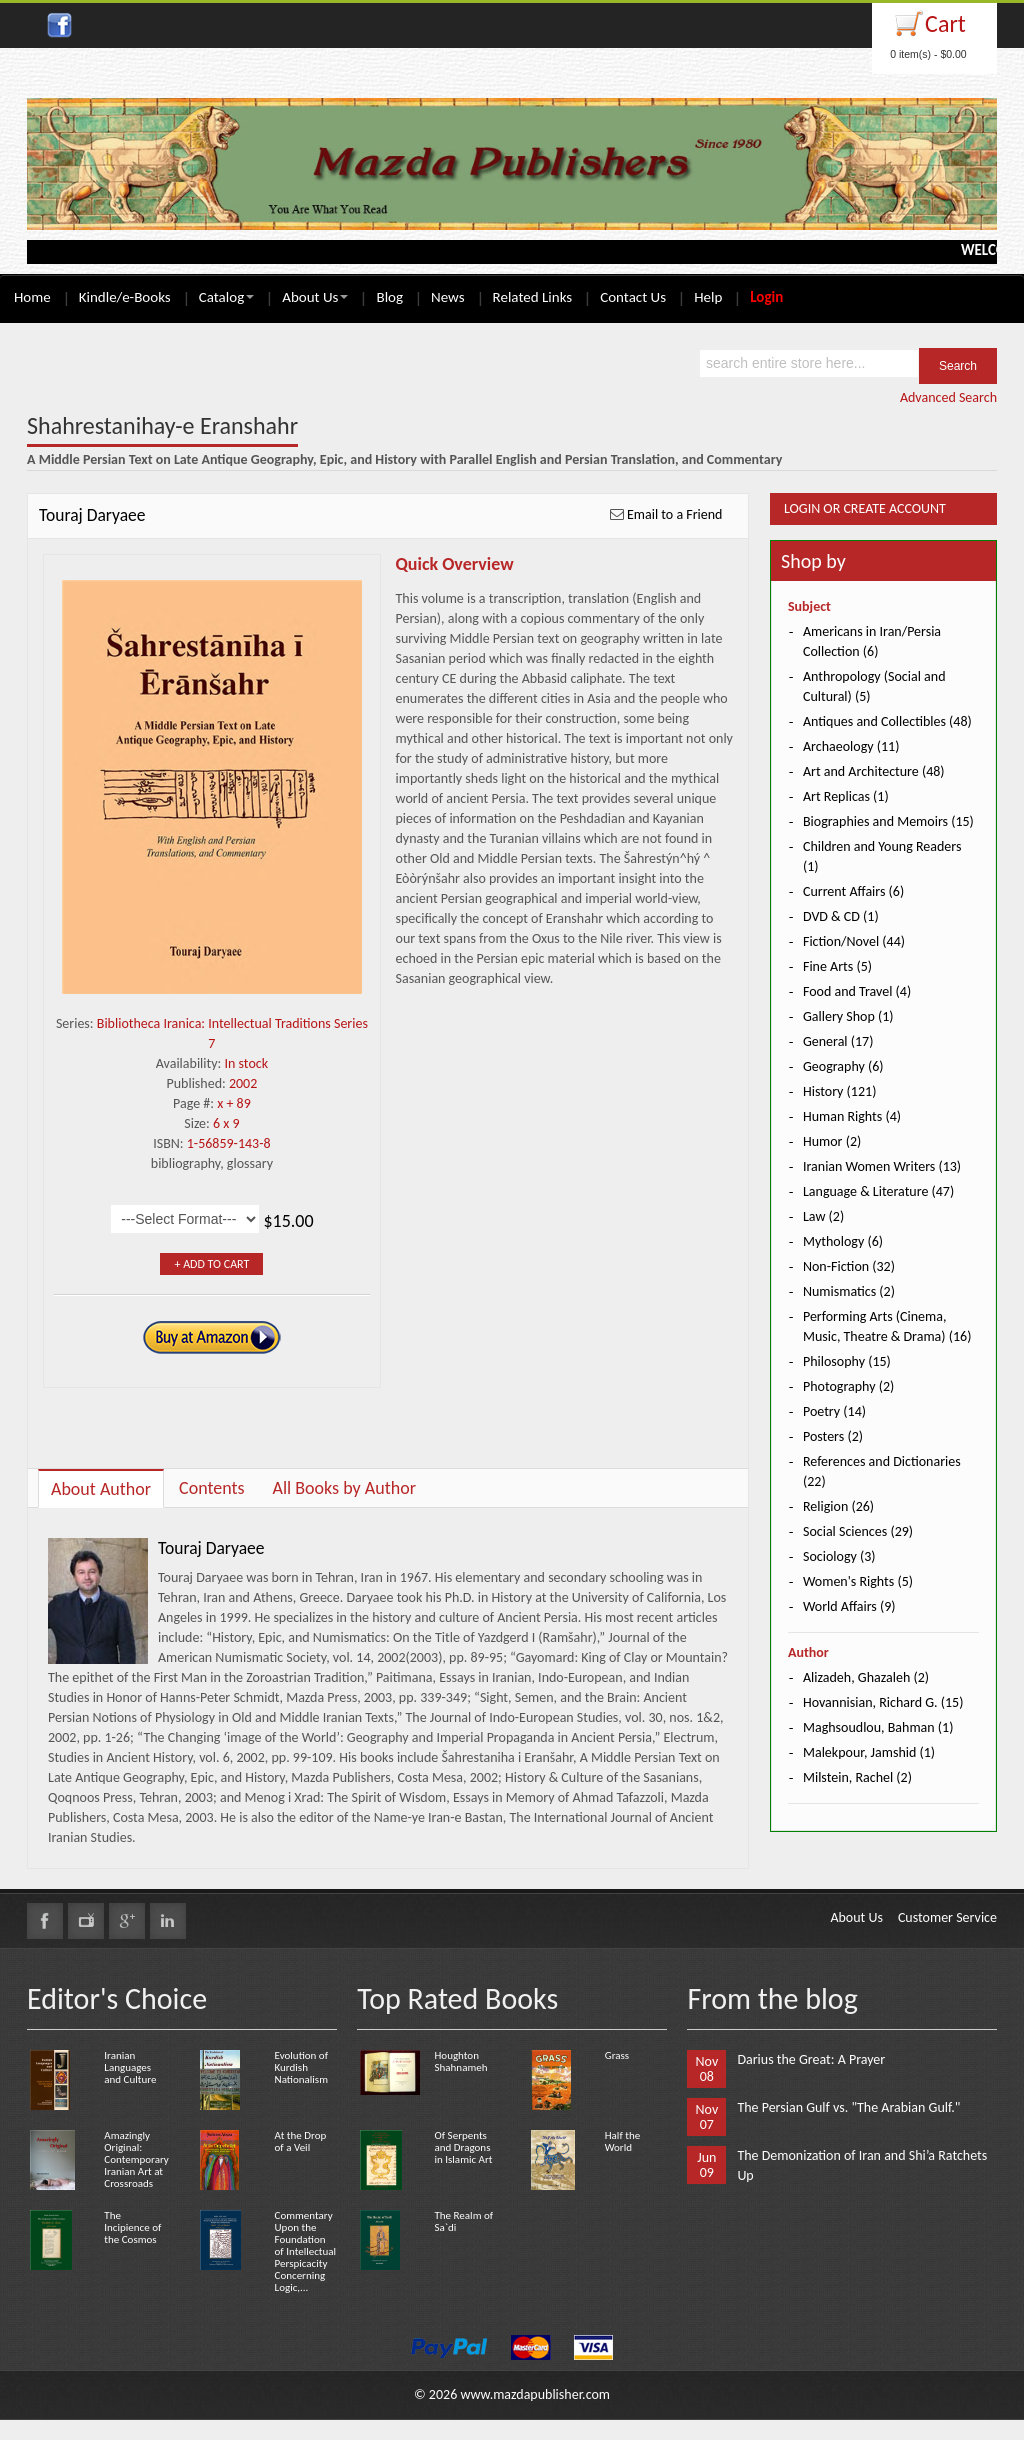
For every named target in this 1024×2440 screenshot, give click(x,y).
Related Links (533, 297)
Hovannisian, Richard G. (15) (883, 1702)
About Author (101, 1489)
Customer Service (947, 1917)
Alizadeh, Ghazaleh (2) (866, 1677)
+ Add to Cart (211, 1264)
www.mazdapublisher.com (535, 2394)
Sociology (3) (839, 1556)
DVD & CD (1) (841, 916)
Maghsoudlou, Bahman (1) (878, 1727)
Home (32, 297)
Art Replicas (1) (846, 796)
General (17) (838, 1041)
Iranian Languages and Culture (130, 2067)
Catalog (226, 297)
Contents (212, 1488)
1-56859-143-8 (229, 1143)
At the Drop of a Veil (301, 2141)
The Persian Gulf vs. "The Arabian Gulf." (848, 2107)
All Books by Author (344, 1488)
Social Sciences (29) (858, 1531)
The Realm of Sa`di (463, 2221)
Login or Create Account (865, 508)
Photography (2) (848, 1386)
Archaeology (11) (851, 746)
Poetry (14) (834, 1411)
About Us (315, 297)
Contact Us (633, 297)
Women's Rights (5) (858, 1581)
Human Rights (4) (852, 1116)
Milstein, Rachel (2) (857, 1777)
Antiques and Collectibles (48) (887, 721)
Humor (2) (832, 1141)
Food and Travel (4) (857, 991)
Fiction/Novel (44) (854, 941)
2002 (243, 1083)
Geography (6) (843, 1066)
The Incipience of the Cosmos (132, 2227)
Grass (617, 2055)
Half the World (622, 2141)
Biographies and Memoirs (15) (888, 821)
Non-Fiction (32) (849, 1266)
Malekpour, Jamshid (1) (869, 1752)
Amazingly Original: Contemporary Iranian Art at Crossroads (136, 2159)
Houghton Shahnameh (460, 2061)
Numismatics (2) (849, 1291)
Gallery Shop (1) (848, 1016)
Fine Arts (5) (837, 966)
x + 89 (234, 1103)
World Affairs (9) (849, 1606)
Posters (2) (833, 1436)
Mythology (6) (843, 1241)
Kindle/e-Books (125, 297)
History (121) (839, 1091)
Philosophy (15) (847, 1361)
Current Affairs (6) (853, 891)
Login (766, 297)
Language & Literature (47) (878, 1191)
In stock (246, 1063)
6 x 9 (226, 1123)
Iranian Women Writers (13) (882, 1166)
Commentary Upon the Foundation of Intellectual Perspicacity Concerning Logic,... (306, 2251)
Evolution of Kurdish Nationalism (301, 2067)
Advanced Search (948, 397)
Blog (389, 297)
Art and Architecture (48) (874, 771)
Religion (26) (838, 1506)
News (448, 297)
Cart (945, 23)
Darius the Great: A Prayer (811, 2059)
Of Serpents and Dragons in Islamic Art (463, 2147)
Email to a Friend (675, 514)
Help (708, 297)
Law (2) (823, 1216)
